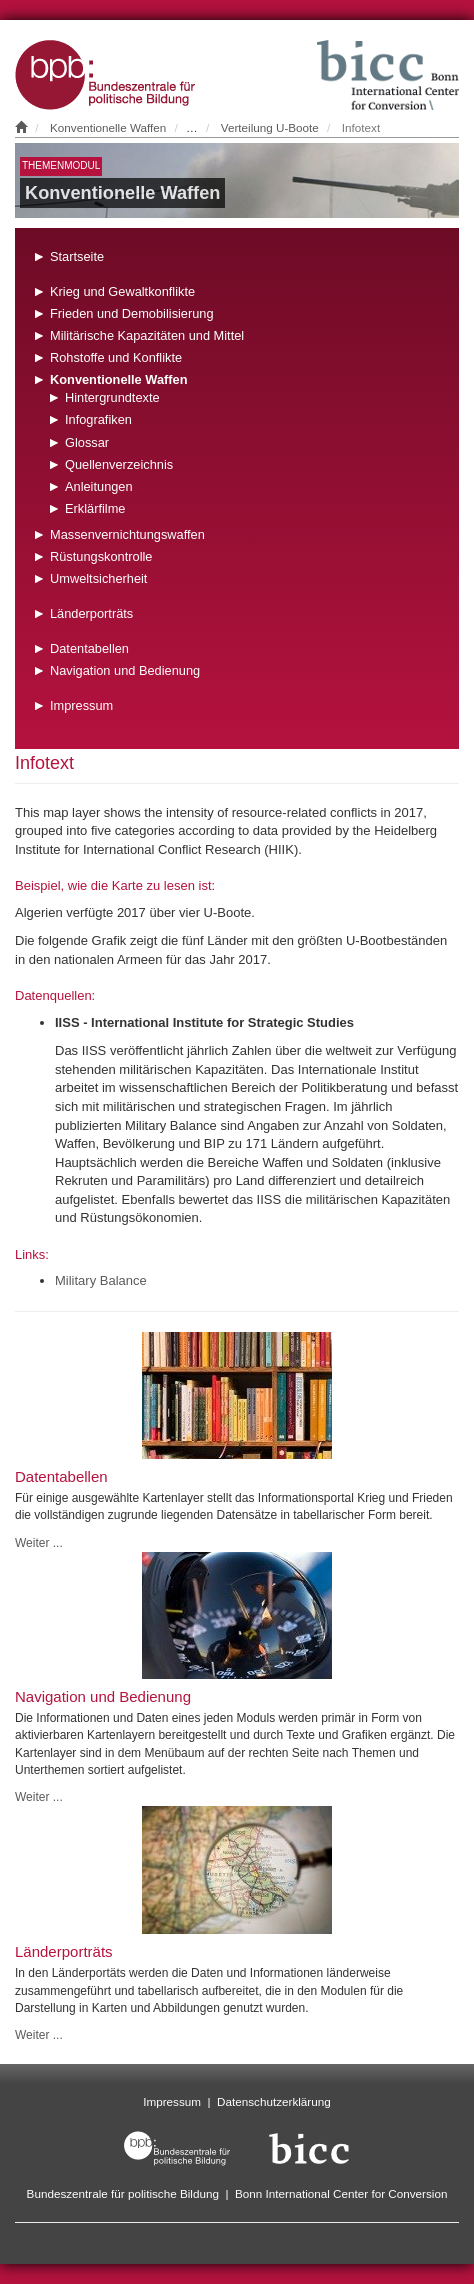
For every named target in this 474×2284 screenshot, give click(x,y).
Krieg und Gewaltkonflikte (122, 291)
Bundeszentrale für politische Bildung (123, 2193)
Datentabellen (89, 648)
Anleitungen (99, 486)
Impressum (81, 705)
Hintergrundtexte (112, 397)
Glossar (87, 442)
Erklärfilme (95, 508)
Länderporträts (91, 613)
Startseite (77, 256)
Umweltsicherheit (98, 578)
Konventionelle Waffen (108, 127)
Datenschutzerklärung (274, 2101)
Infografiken (98, 419)
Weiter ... (39, 1543)
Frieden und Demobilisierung (132, 313)
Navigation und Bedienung (125, 670)
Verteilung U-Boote (270, 127)
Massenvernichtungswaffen (127, 534)
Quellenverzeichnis (119, 464)
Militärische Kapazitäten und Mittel (147, 335)
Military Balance (101, 1280)
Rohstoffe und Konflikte (116, 357)
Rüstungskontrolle (101, 556)
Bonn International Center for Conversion (341, 2193)
